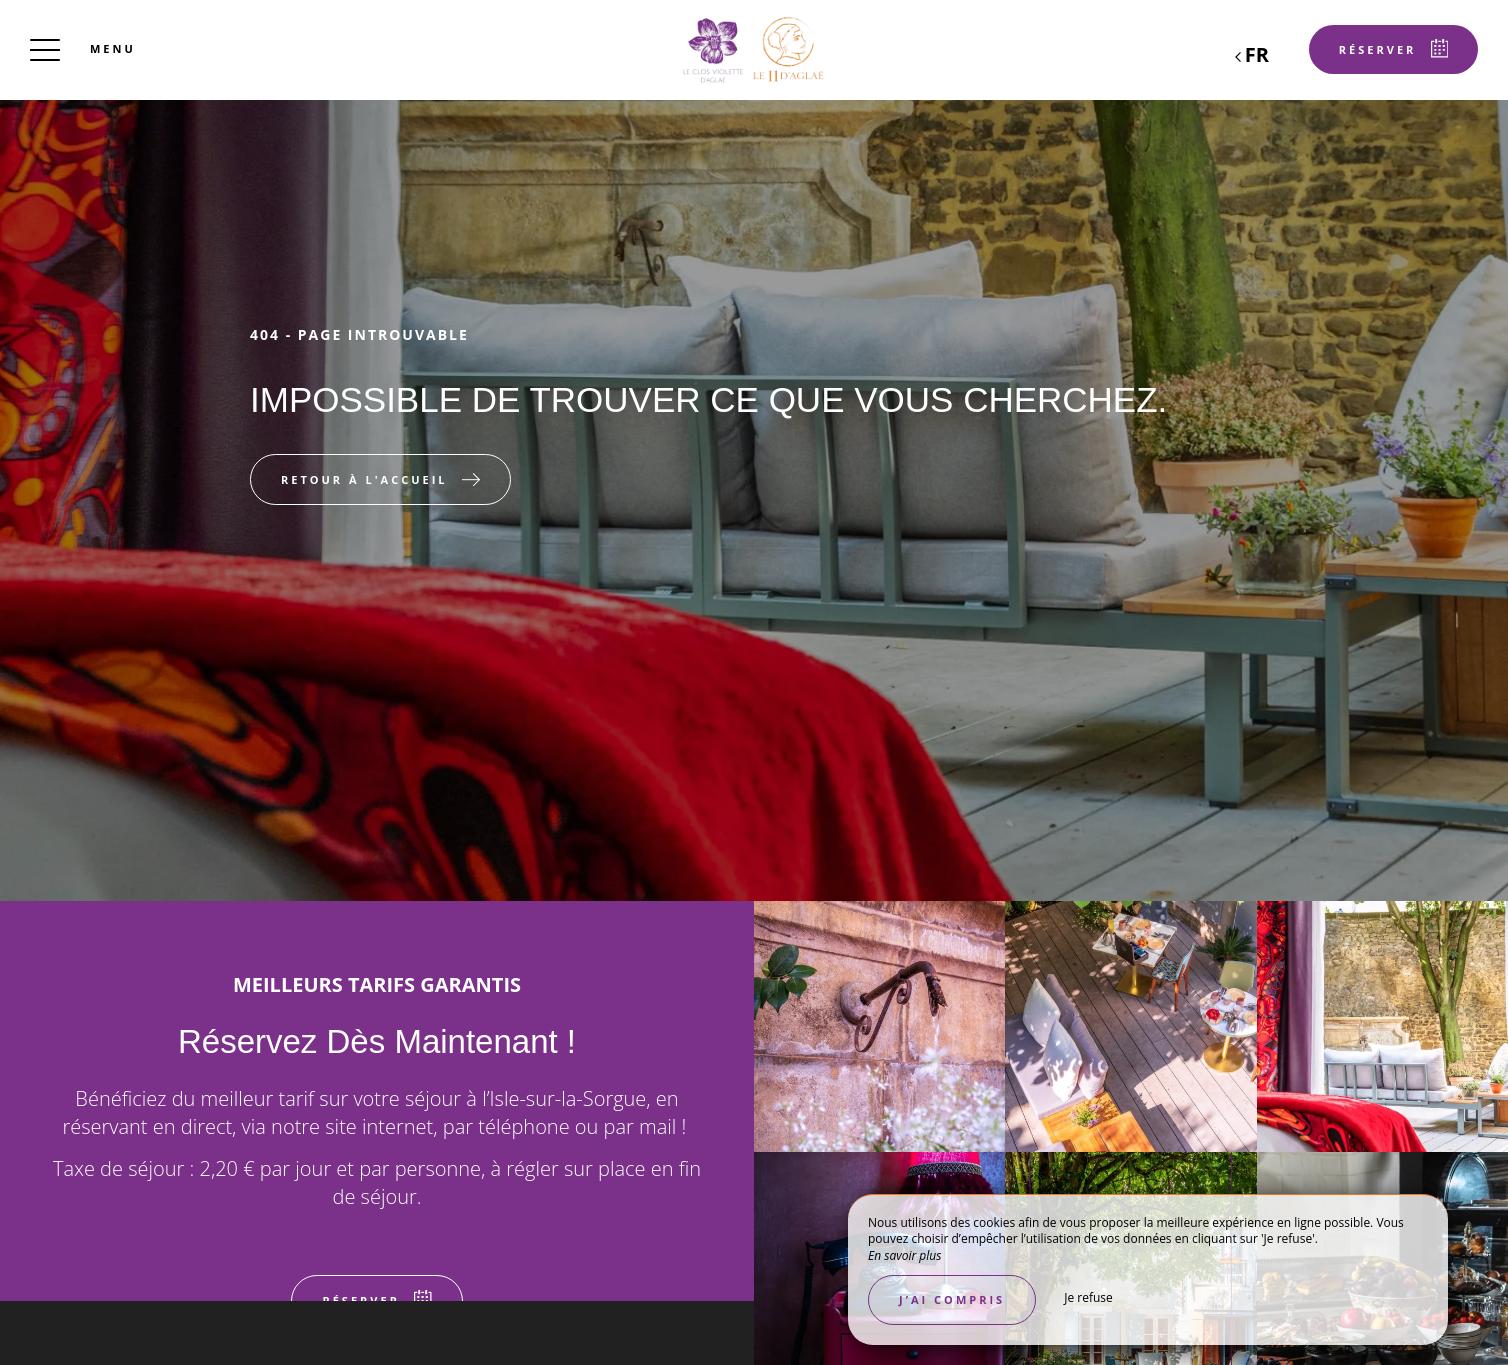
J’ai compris (952, 1299)
